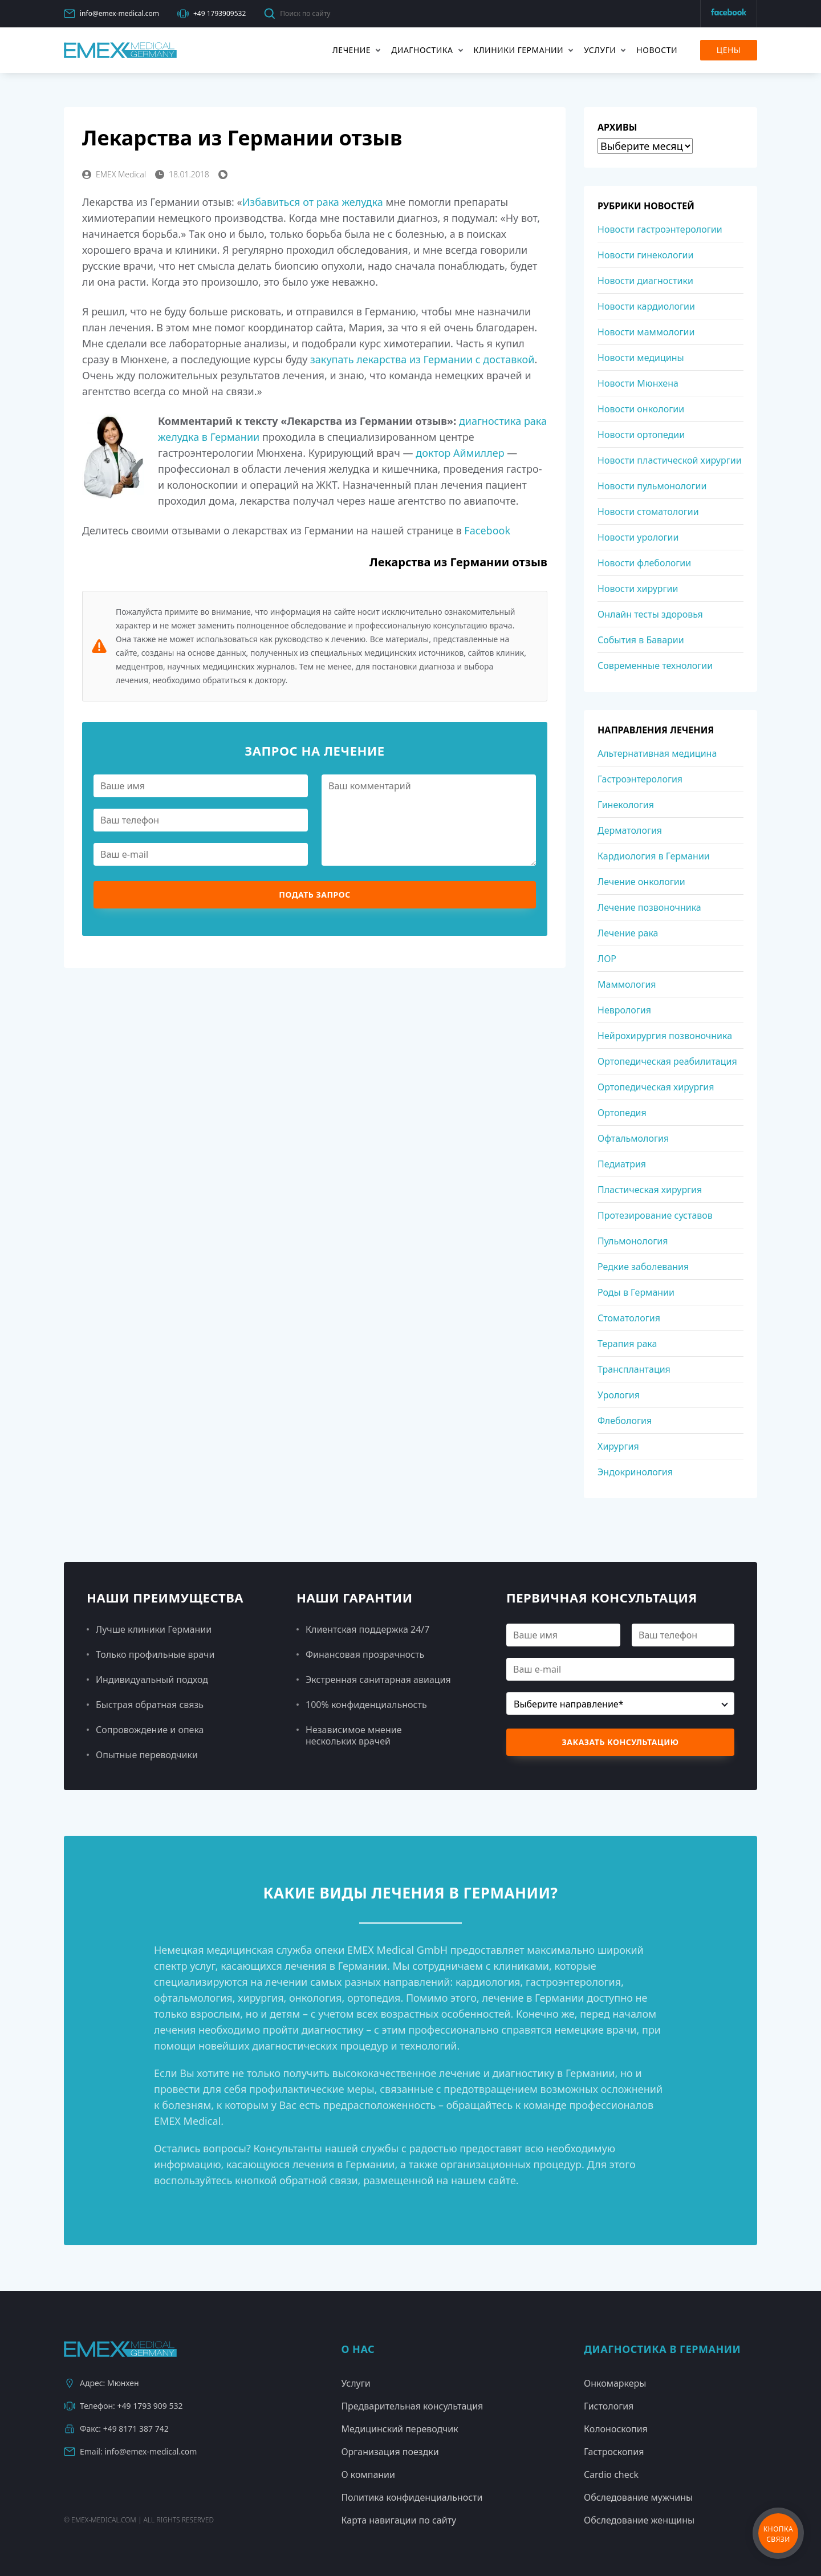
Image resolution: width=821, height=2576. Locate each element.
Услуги (600, 49)
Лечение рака (628, 933)
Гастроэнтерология (640, 779)
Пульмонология (633, 1241)
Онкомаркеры (615, 2383)
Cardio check (611, 2474)
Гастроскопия (614, 2451)
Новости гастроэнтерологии (660, 229)
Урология (619, 1395)
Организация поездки (389, 2451)
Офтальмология (633, 1138)
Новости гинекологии (645, 255)
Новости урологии (638, 537)
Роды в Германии (636, 1292)
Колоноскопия (616, 2429)
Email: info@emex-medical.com (130, 2451)
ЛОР (607, 958)
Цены (729, 49)
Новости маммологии (646, 332)
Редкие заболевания (643, 1266)
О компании (368, 2474)
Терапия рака (627, 1343)
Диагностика (422, 49)
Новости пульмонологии (652, 486)
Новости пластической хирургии (670, 460)
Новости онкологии (641, 409)
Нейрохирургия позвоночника (665, 1035)
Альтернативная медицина (657, 753)
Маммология (627, 984)
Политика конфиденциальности (411, 2497)
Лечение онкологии (641, 881)
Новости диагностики (645, 280)
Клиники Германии (519, 49)
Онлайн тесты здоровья (650, 614)
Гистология (608, 2406)
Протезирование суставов (655, 1215)
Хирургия (618, 1446)
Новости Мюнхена (638, 383)
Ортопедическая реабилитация (667, 1061)
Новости (656, 49)
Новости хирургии (638, 588)
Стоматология (629, 1318)
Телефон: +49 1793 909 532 (123, 2406)
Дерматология (630, 830)
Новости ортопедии (641, 434)
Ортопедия (622, 1112)
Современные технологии (655, 665)
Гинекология (626, 804)
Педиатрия (622, 1164)
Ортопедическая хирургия (656, 1087)
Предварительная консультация (412, 2406)
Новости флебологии (644, 563)
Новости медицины (641, 357)
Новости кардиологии (646, 306)
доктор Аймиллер (460, 453)
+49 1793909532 (211, 13)
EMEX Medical (114, 174)
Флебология (625, 1420)
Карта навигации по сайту (398, 2520)
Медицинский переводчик (399, 2429)
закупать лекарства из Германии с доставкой (422, 359)
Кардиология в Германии (654, 856)
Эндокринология (635, 1472)
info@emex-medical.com (111, 13)
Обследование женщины (639, 2520)
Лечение (351, 49)
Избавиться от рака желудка (312, 202)
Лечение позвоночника (649, 907)
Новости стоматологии (648, 511)
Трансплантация (634, 1369)
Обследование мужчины (638, 2497)
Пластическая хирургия (650, 1189)
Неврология (624, 1010)
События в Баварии (641, 640)
